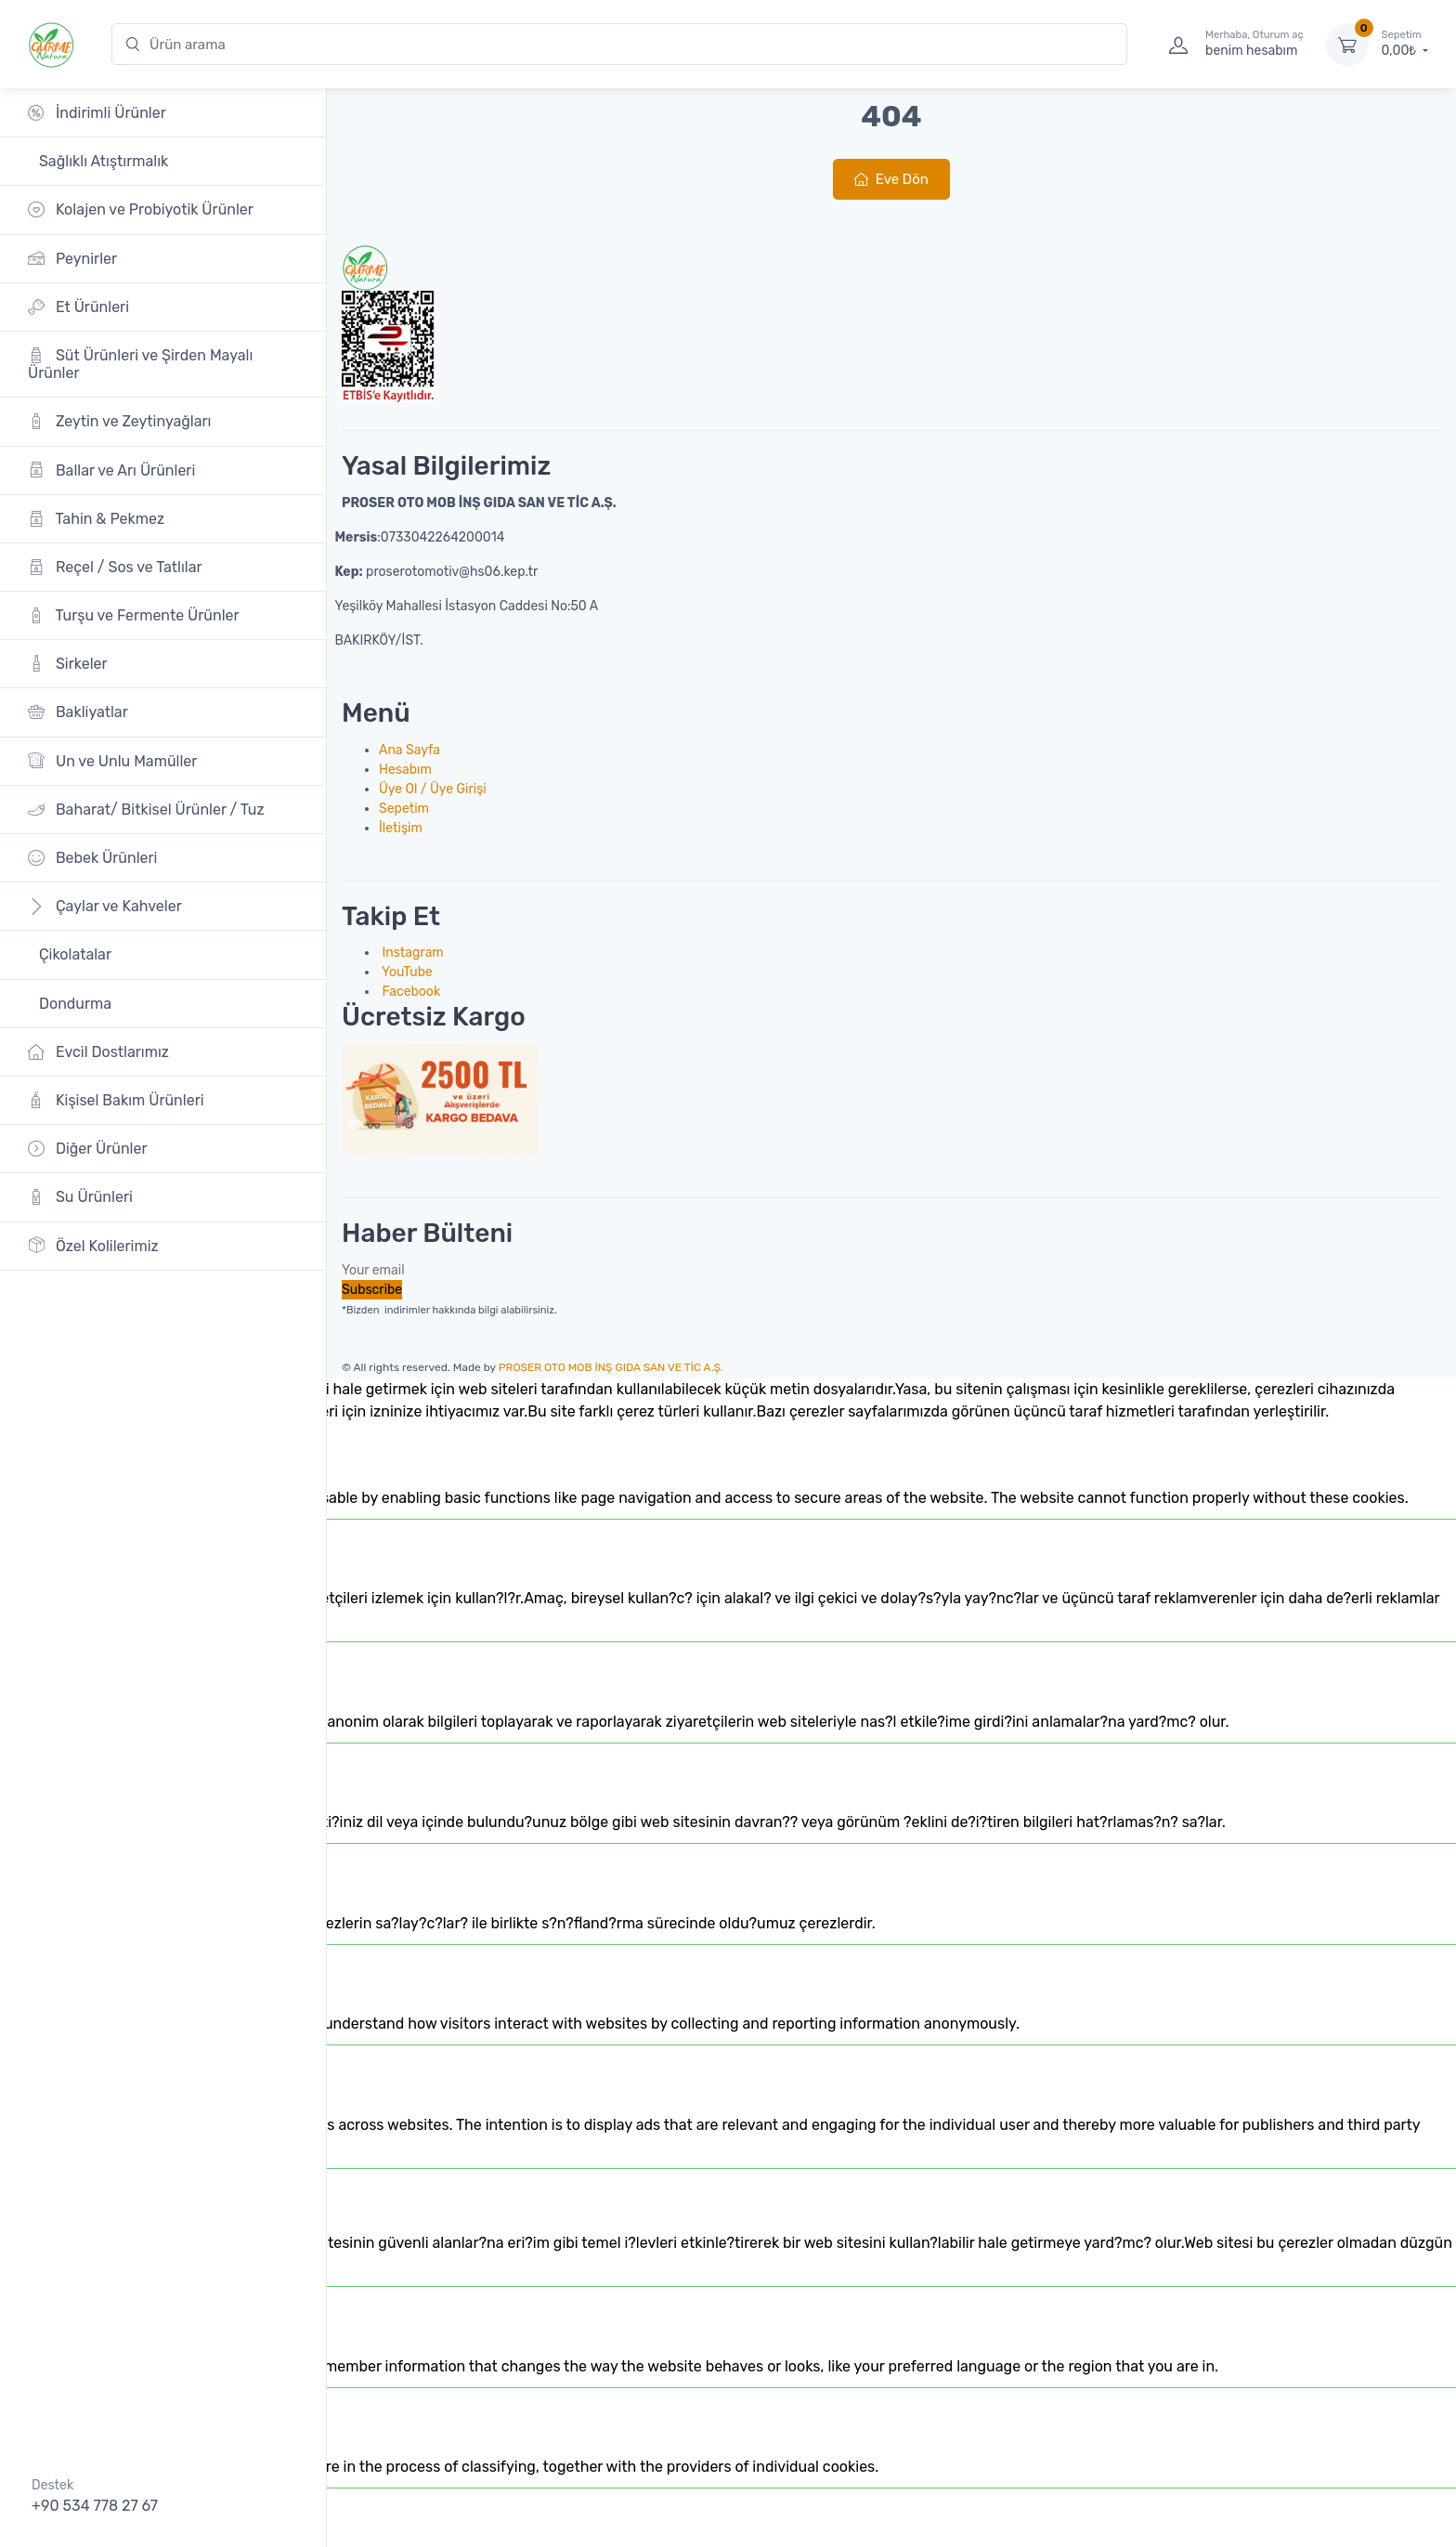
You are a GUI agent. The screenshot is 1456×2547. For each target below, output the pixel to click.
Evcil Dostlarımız (98, 1052)
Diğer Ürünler (88, 1148)
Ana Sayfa (409, 750)
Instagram (411, 952)
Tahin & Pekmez (96, 519)
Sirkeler (68, 664)
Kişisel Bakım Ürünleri (116, 1100)
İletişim (400, 828)
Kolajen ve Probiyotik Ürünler (141, 209)
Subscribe (372, 1290)
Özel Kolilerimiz (93, 1245)
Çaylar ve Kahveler (105, 906)
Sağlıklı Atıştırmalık (101, 161)
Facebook (409, 991)
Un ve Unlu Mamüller (112, 760)
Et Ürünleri (78, 307)
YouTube (406, 972)
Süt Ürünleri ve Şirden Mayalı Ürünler (140, 364)
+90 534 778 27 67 (95, 2505)
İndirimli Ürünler (97, 113)
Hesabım (405, 769)
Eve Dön (891, 179)
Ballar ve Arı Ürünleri (111, 469)
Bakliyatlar (78, 712)
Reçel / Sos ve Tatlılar (115, 567)
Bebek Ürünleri (93, 858)
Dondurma (73, 1003)
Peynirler (72, 258)
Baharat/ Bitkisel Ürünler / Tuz (146, 809)
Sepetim (404, 808)
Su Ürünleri (80, 1197)
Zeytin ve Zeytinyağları (119, 421)
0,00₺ (1405, 43)
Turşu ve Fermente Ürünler (134, 615)
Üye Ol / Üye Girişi (433, 789)
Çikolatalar (73, 954)
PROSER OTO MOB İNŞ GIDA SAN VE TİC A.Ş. (611, 1367)
